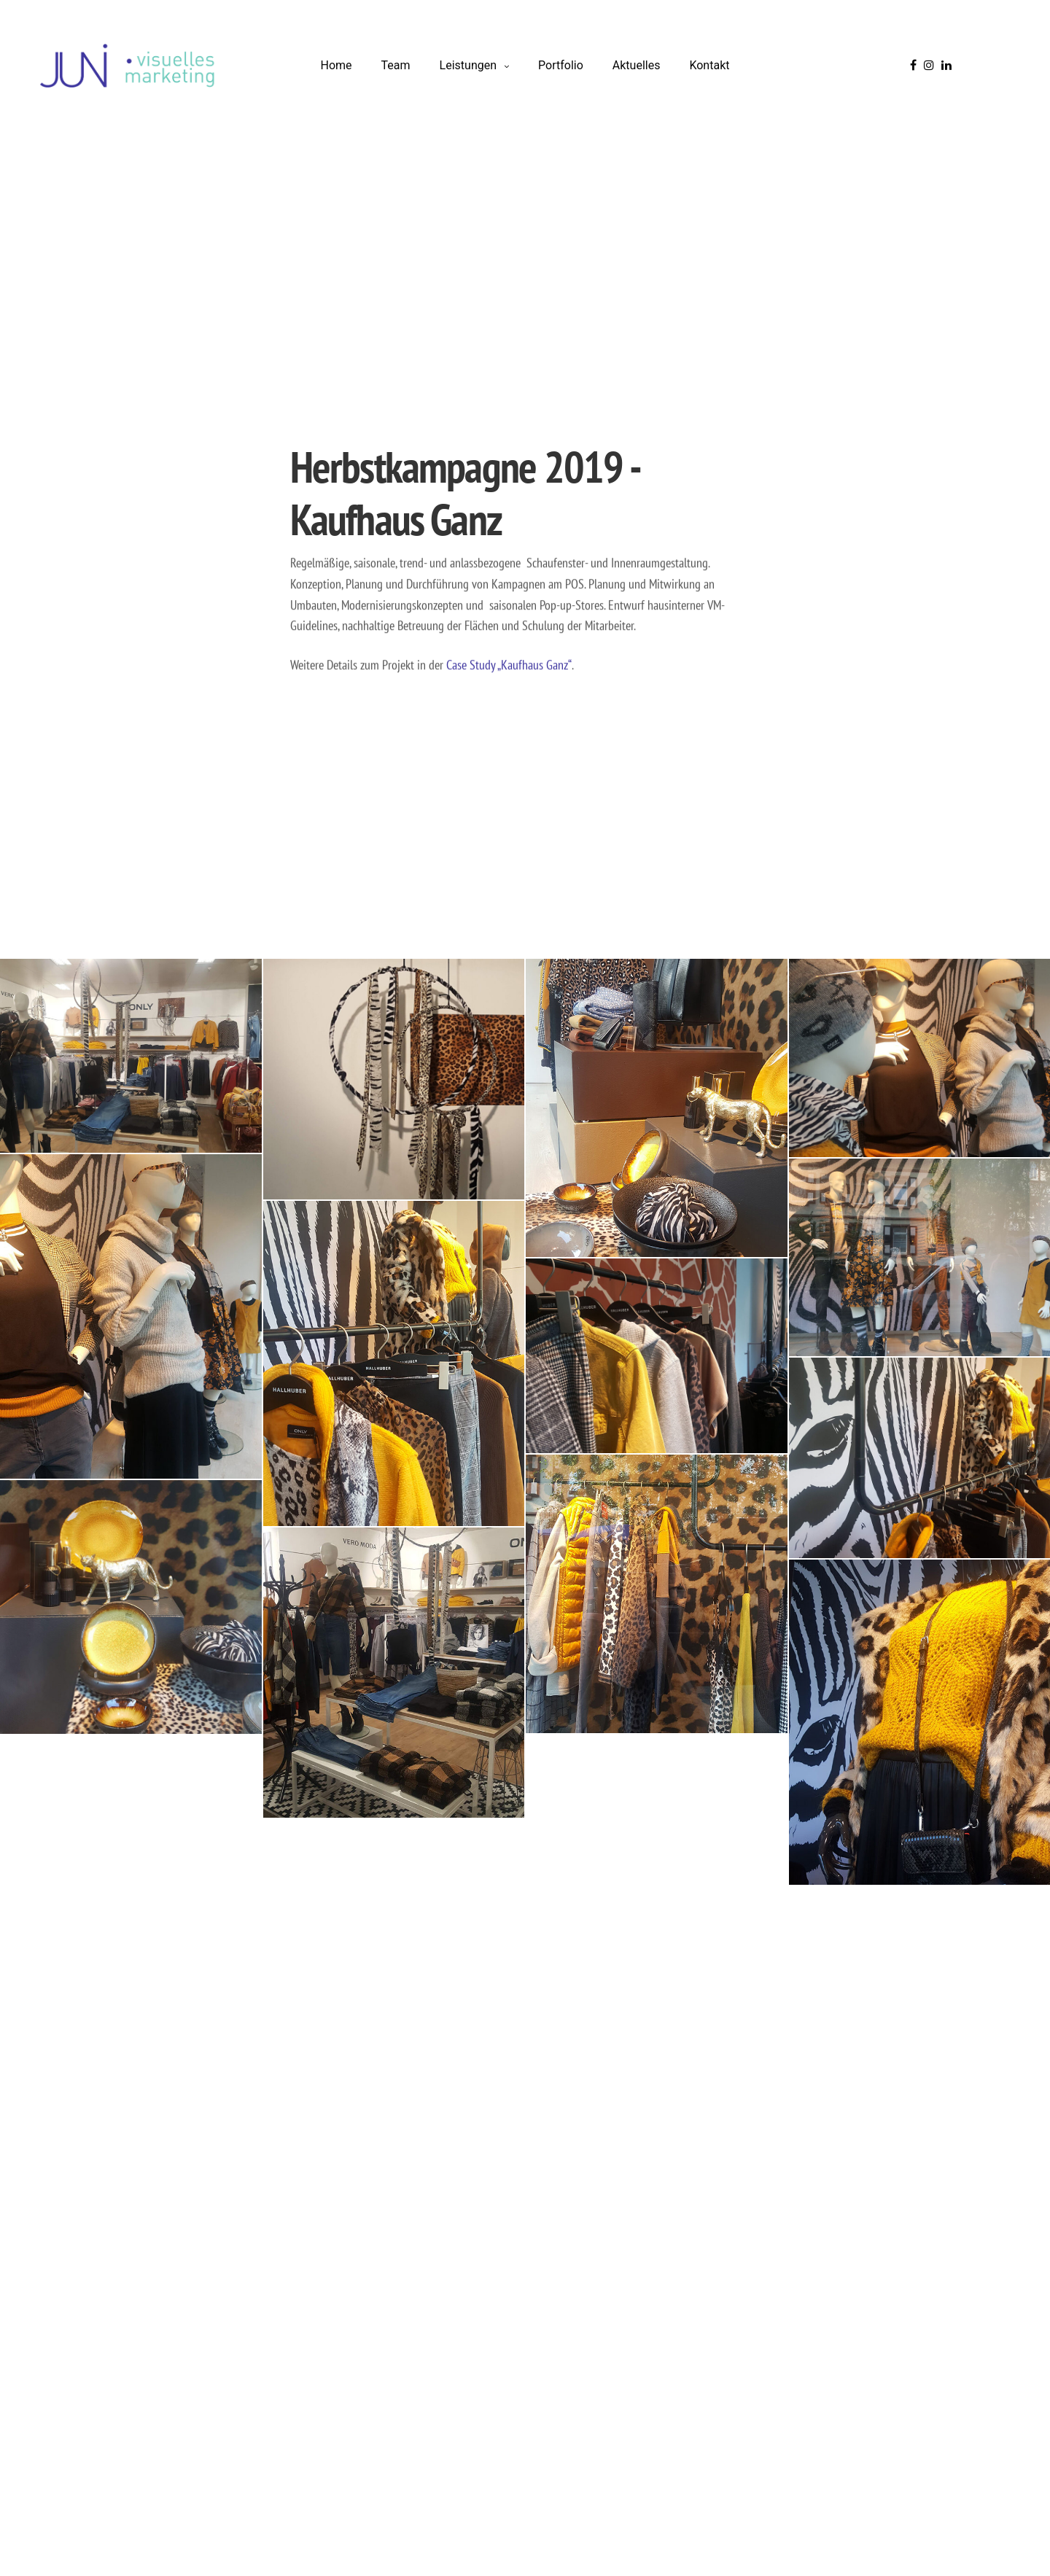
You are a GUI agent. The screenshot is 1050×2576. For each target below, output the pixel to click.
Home (336, 65)
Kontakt (709, 65)
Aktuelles (636, 65)
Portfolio (560, 65)
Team (396, 65)
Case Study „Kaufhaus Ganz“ (509, 664)
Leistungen (468, 65)
